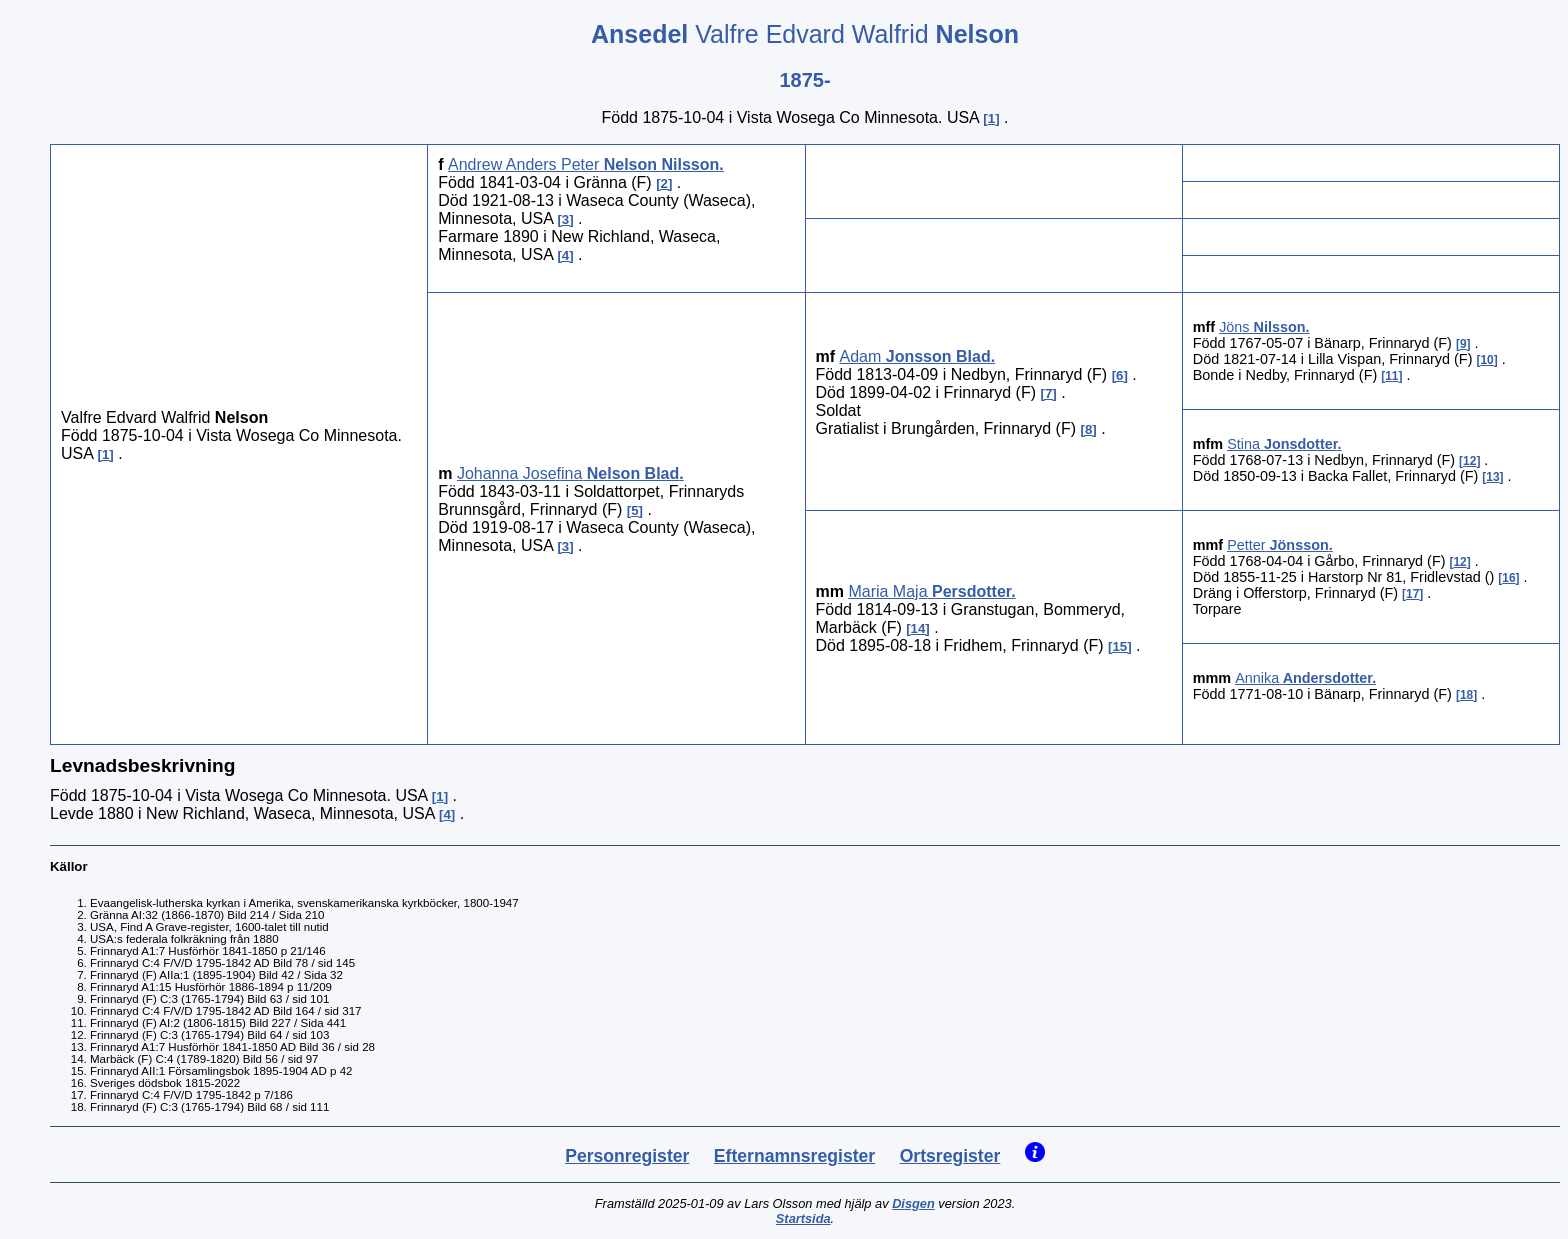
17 (1412, 594)
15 (1119, 646)
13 (1492, 477)
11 (1391, 376)
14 (918, 628)
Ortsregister (950, 1156)
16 (1508, 578)
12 (1469, 461)
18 (1466, 695)
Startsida (803, 1218)
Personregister (627, 1156)
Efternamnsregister (794, 1156)
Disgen (913, 1203)
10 (1486, 360)
